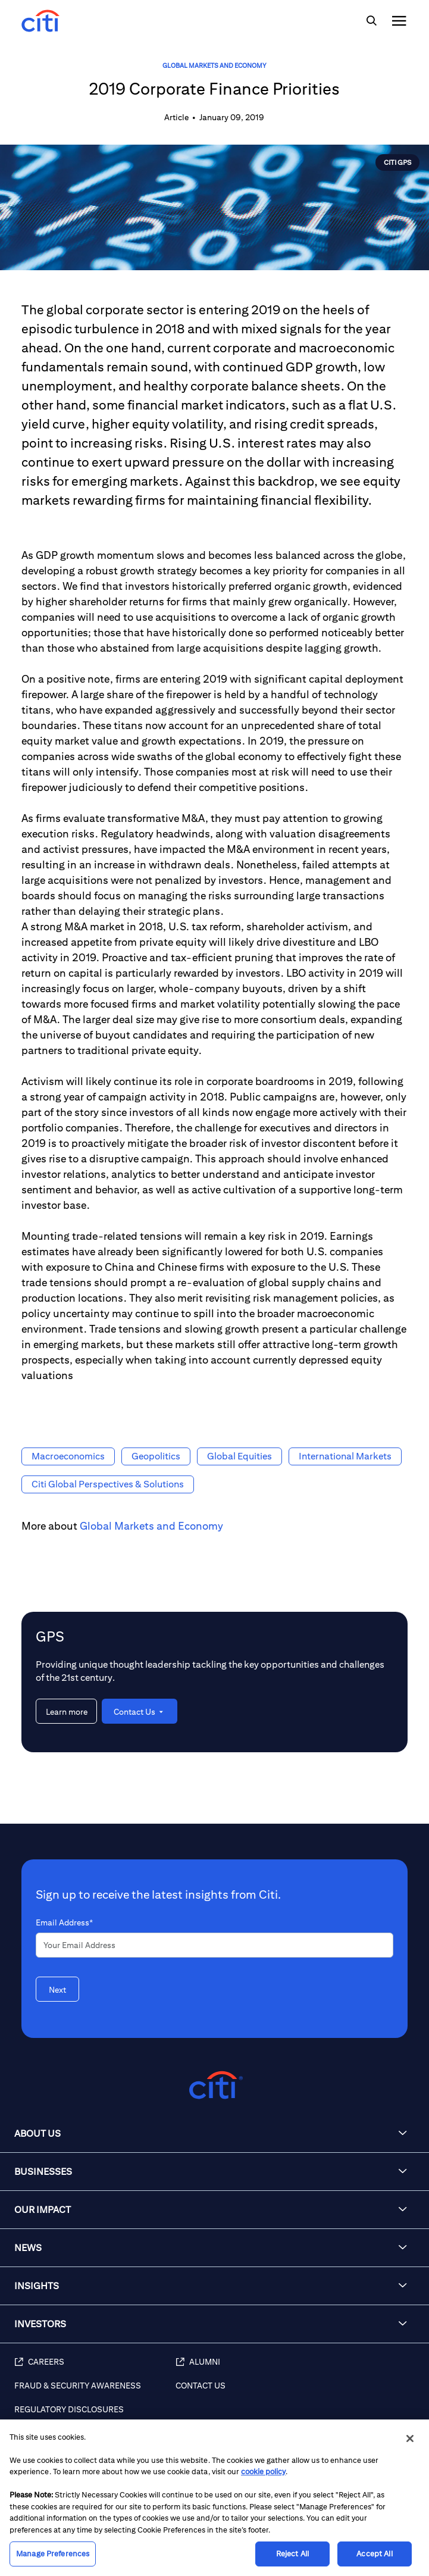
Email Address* (64, 1922)
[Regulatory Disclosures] (95, 2416)
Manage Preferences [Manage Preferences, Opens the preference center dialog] (52, 2553)
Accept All (374, 2553)
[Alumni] (296, 2368)
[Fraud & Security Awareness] (95, 2392)
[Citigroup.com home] (214, 2085)
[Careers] (95, 2368)
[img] (371, 21)
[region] (214, 2497)
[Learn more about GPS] (66, 1711)
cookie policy (263, 2471)
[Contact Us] (296, 2392)
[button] (214, 2134)
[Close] (410, 2438)
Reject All (292, 2553)
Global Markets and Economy (214, 65)
